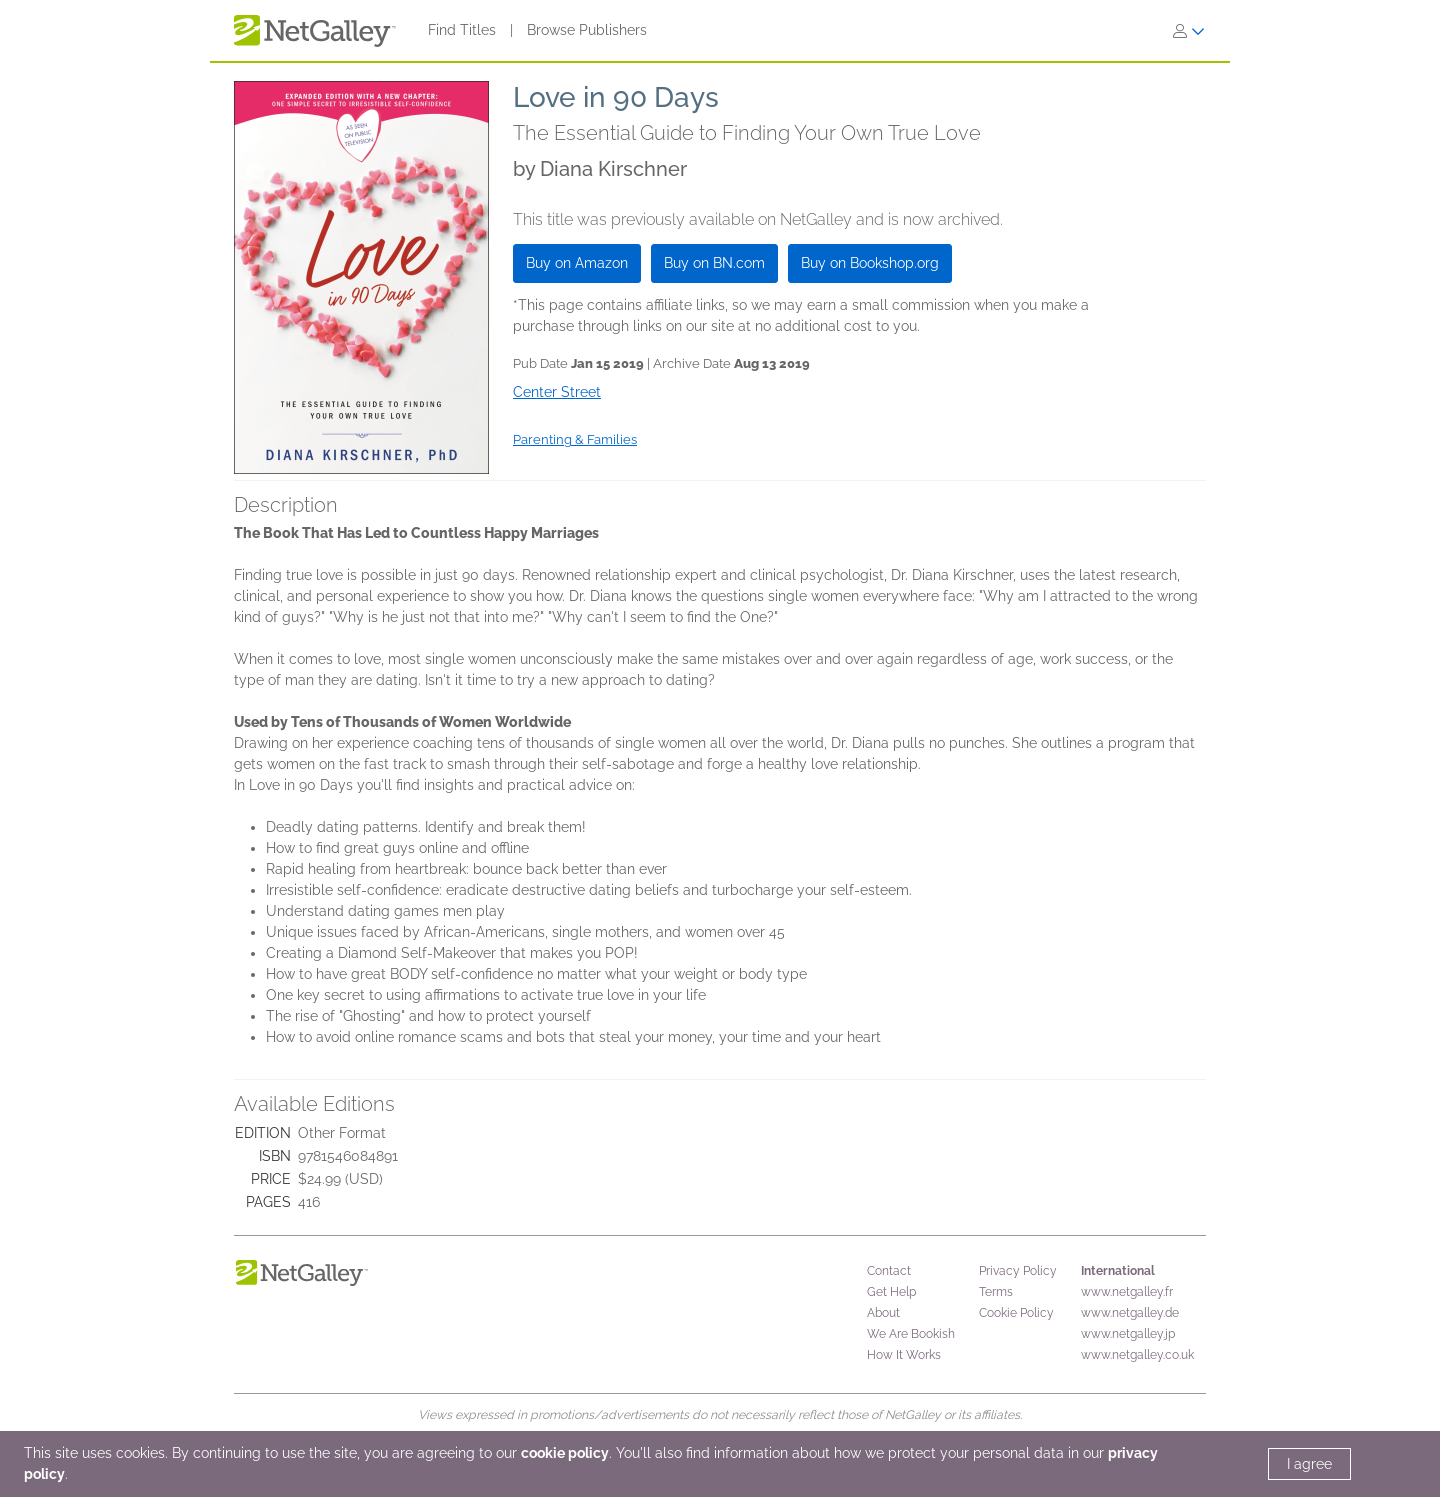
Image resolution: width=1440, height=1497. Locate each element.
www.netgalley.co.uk (1137, 1355)
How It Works (904, 1355)
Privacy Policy (1018, 1271)
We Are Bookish (911, 1334)
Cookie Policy (1016, 1313)
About (883, 1313)
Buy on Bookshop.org (870, 263)
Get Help (891, 1292)
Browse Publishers (587, 30)
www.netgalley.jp (1128, 1334)
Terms (996, 1292)
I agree (1309, 1464)
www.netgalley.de (1130, 1313)
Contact (889, 1271)
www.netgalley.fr (1127, 1292)
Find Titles (462, 30)
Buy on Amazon (577, 263)
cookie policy (565, 1453)
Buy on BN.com (714, 263)
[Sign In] (1189, 31)
